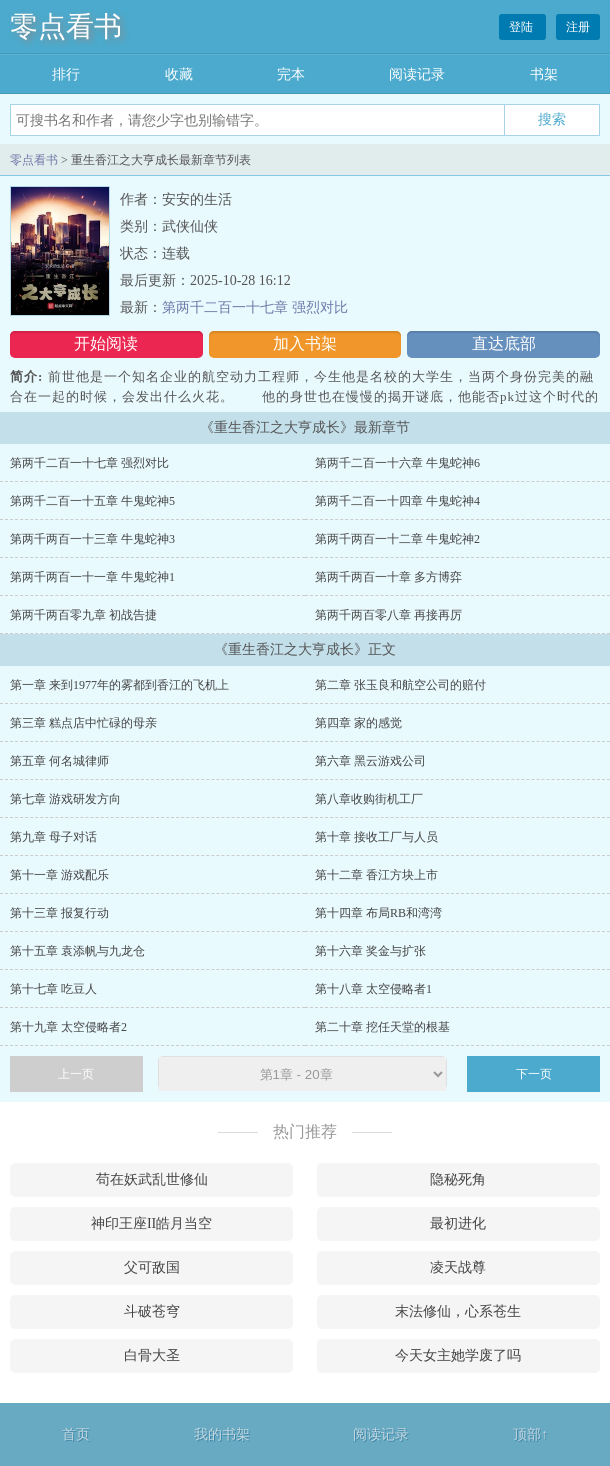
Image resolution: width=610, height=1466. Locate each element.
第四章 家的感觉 (358, 723)
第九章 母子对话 (53, 837)
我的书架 (222, 1434)
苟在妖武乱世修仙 (152, 1179)
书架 (544, 74)
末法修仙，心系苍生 (458, 1311)
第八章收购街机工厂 (369, 799)
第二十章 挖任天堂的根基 (382, 1027)
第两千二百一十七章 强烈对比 (255, 307)
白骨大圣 (152, 1355)
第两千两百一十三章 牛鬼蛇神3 (92, 539)
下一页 (534, 1074)
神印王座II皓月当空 (151, 1223)
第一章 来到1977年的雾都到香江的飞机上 (119, 685)
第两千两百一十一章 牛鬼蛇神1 (92, 577)
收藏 (179, 74)
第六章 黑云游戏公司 (370, 761)
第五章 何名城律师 (59, 761)
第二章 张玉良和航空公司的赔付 (400, 685)
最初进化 (458, 1223)
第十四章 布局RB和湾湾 (378, 913)
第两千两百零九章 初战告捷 (83, 615)
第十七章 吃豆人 (53, 989)
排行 (66, 74)
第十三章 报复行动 (59, 913)
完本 (291, 74)
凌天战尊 (458, 1267)
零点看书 (66, 26)
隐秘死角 (458, 1179)
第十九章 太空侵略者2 (68, 1027)
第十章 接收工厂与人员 (376, 837)
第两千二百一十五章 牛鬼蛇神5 (92, 501)
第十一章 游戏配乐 (59, 875)
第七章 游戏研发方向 (65, 799)
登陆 (522, 27)
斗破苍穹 (152, 1311)
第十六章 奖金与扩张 (370, 951)
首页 (76, 1434)
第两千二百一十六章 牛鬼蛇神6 (397, 463)
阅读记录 (417, 74)
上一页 (76, 1074)
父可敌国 (152, 1267)
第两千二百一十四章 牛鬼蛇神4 (397, 501)
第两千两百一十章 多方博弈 (388, 577)
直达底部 (504, 343)
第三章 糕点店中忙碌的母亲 (83, 723)
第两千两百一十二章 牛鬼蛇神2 (397, 539)
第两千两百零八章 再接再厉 (388, 615)
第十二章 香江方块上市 (376, 875)
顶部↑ (530, 1434)
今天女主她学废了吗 (458, 1355)
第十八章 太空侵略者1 (373, 989)
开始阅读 (106, 343)
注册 (578, 27)
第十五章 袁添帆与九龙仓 (77, 951)
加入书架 (305, 343)
